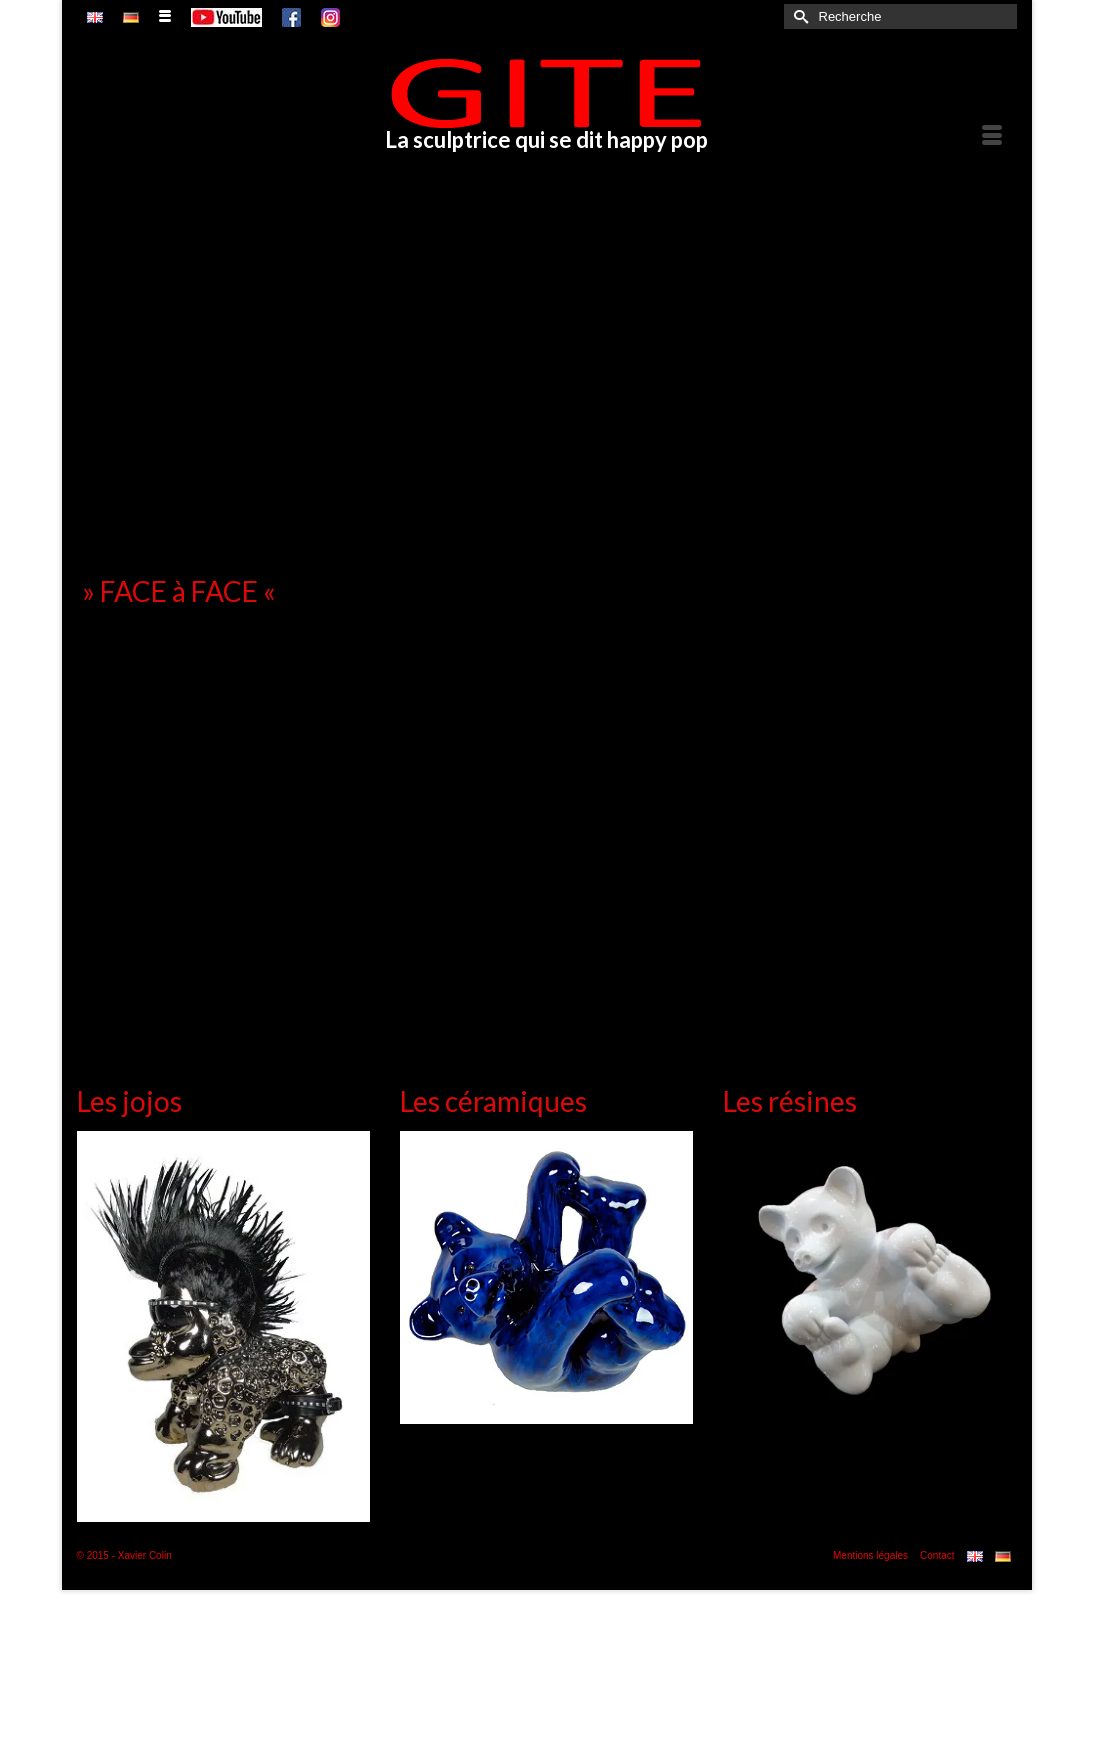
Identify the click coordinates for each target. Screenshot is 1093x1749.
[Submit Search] (799, 16)
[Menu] (992, 136)
